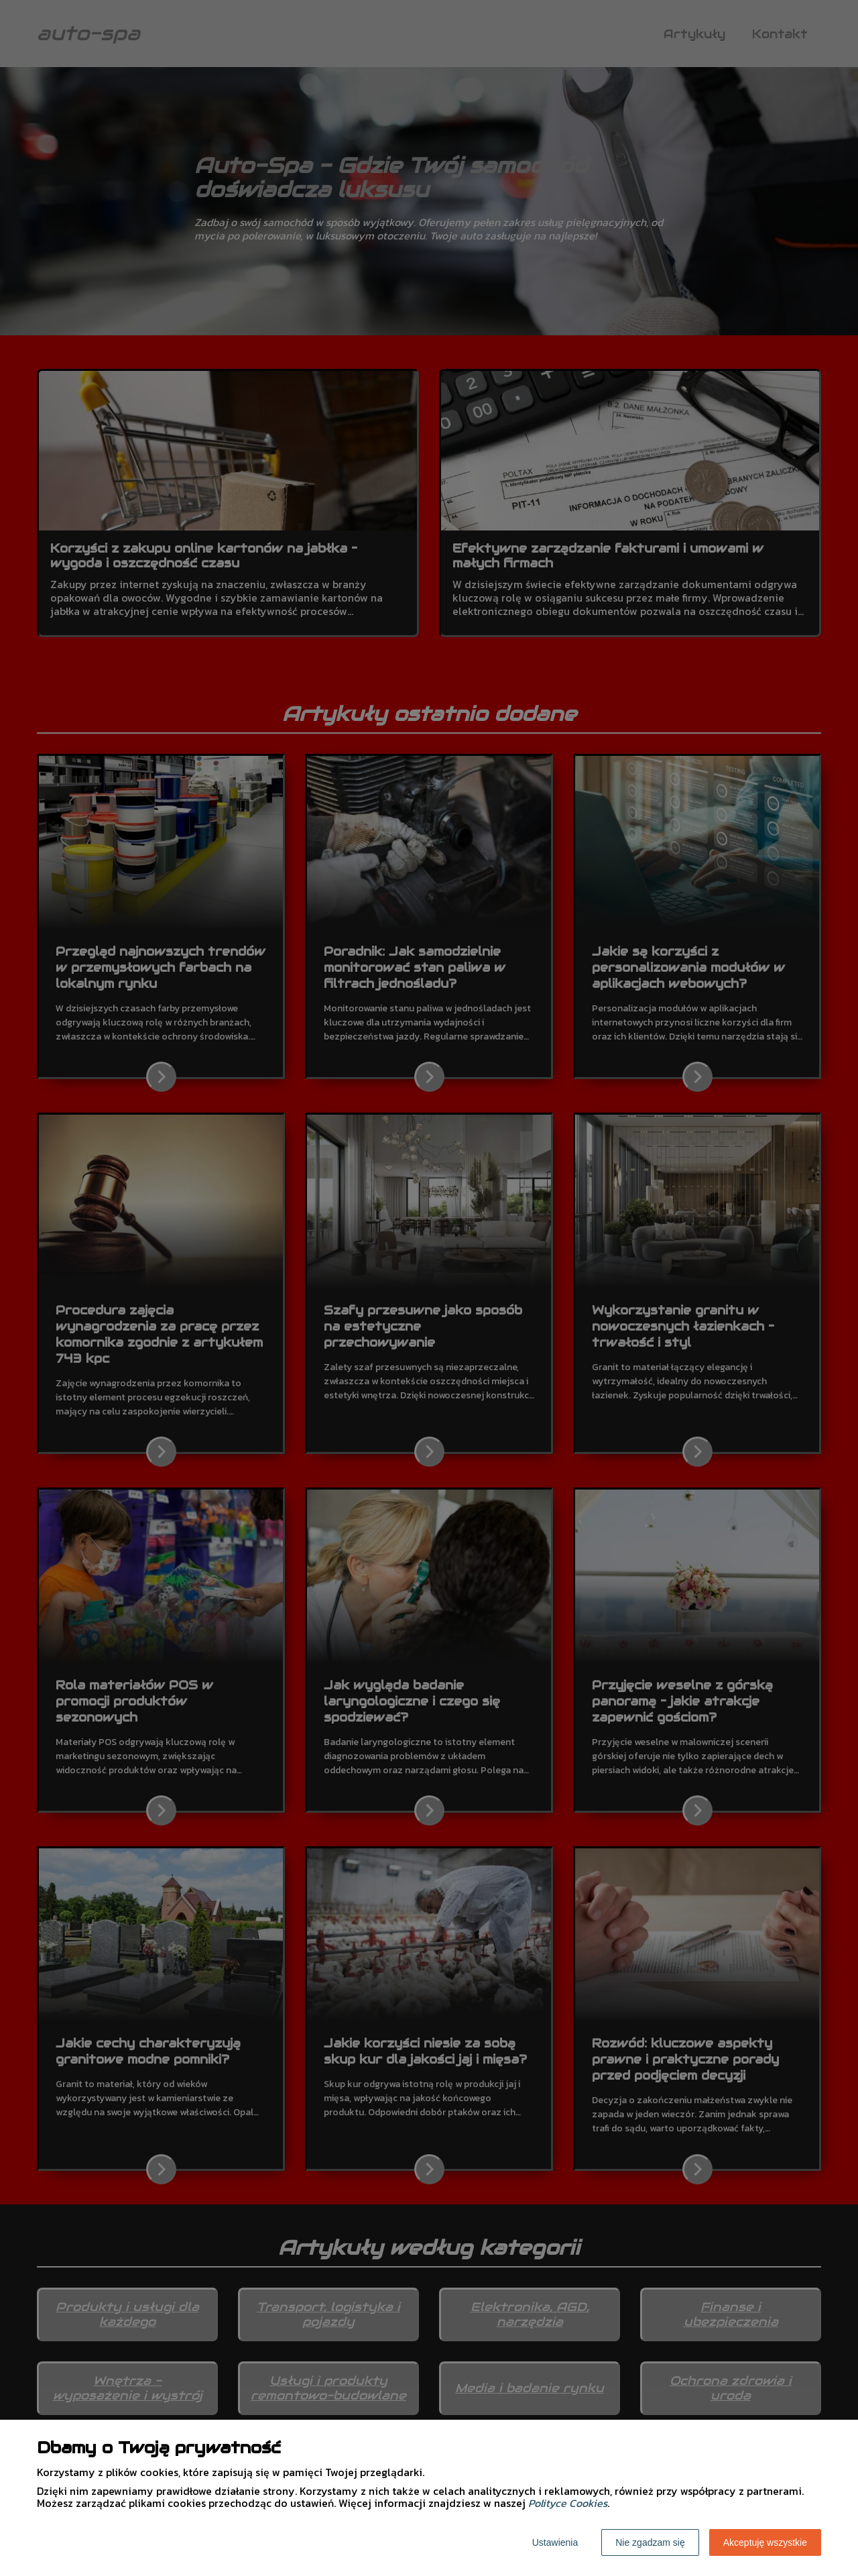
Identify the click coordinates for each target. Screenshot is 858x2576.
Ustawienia (555, 2542)
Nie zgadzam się (650, 2542)
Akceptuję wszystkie (765, 2542)
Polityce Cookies (567, 2503)
